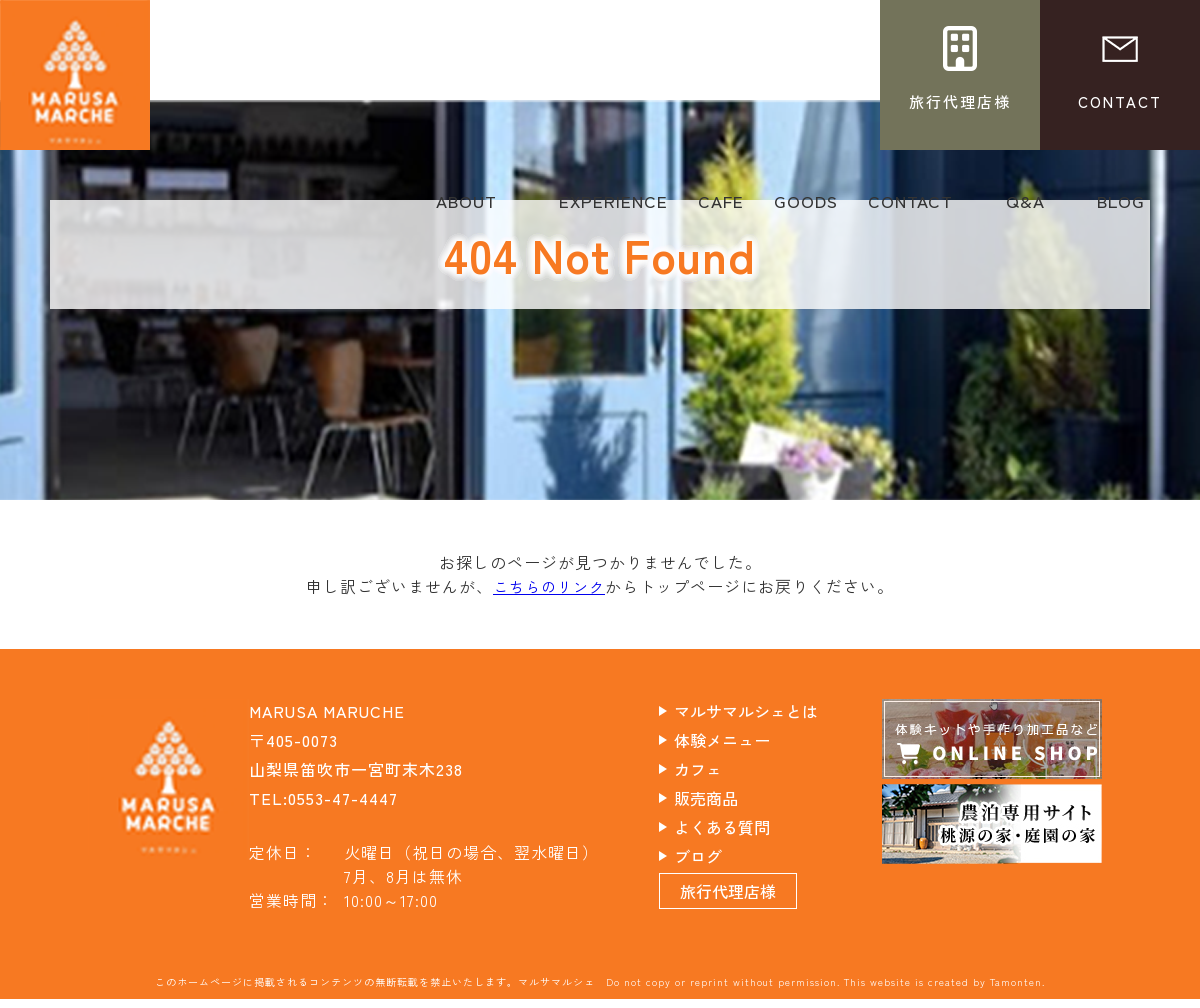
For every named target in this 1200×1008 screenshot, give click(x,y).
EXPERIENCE (613, 208)
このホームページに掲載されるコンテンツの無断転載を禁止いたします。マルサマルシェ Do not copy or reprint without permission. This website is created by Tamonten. (600, 990)
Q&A (1025, 208)
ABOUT (466, 208)
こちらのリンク (549, 586)
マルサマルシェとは (765, 710)
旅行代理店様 (746, 900)
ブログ (714, 855)
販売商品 (723, 797)
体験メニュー (740, 739)
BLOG (1121, 208)
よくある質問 (740, 826)
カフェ (714, 768)
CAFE (721, 208)
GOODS (806, 208)
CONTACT (910, 208)
